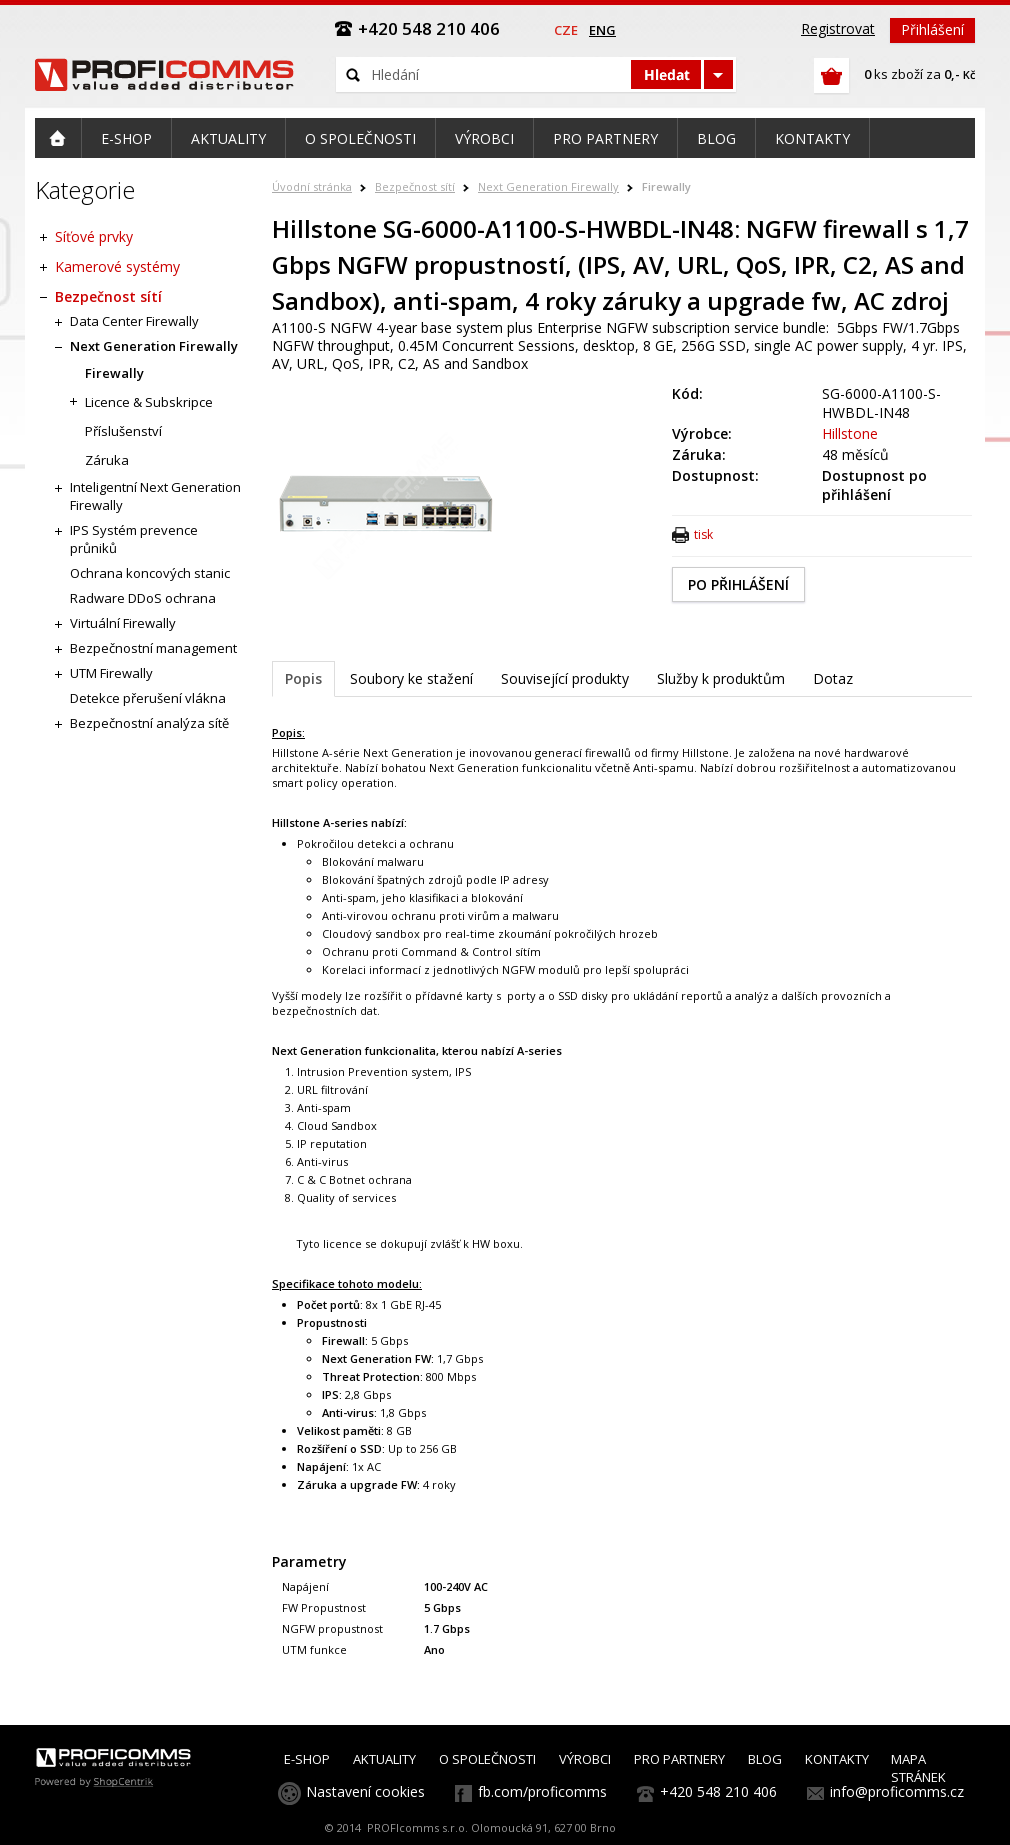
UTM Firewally (111, 673)
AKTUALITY (384, 1759)
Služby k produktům (721, 678)
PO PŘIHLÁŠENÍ (738, 584)
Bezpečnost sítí (415, 186)
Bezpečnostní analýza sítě (149, 723)
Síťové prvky (94, 236)
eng (602, 30)
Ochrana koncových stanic (150, 573)
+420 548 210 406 (718, 1791)
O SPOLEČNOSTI (487, 1759)
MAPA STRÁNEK (918, 1768)
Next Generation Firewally (548, 186)
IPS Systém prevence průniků (134, 539)
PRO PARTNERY (679, 1759)
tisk (703, 534)
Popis (303, 678)
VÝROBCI (585, 1759)
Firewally (666, 186)
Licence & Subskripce (149, 402)
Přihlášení (932, 29)
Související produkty (565, 678)
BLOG (765, 1759)
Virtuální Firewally (123, 623)
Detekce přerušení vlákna (148, 698)
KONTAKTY (837, 1759)
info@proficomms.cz (897, 1791)
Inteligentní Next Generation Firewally (155, 496)
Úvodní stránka (312, 186)
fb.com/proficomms (542, 1791)
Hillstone (850, 433)
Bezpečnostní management (153, 648)
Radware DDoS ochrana (143, 598)
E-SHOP (307, 1759)
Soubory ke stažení (411, 678)
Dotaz (833, 678)
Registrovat (838, 28)
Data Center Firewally (134, 321)
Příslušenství (123, 431)
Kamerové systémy (117, 266)
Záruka (107, 460)
